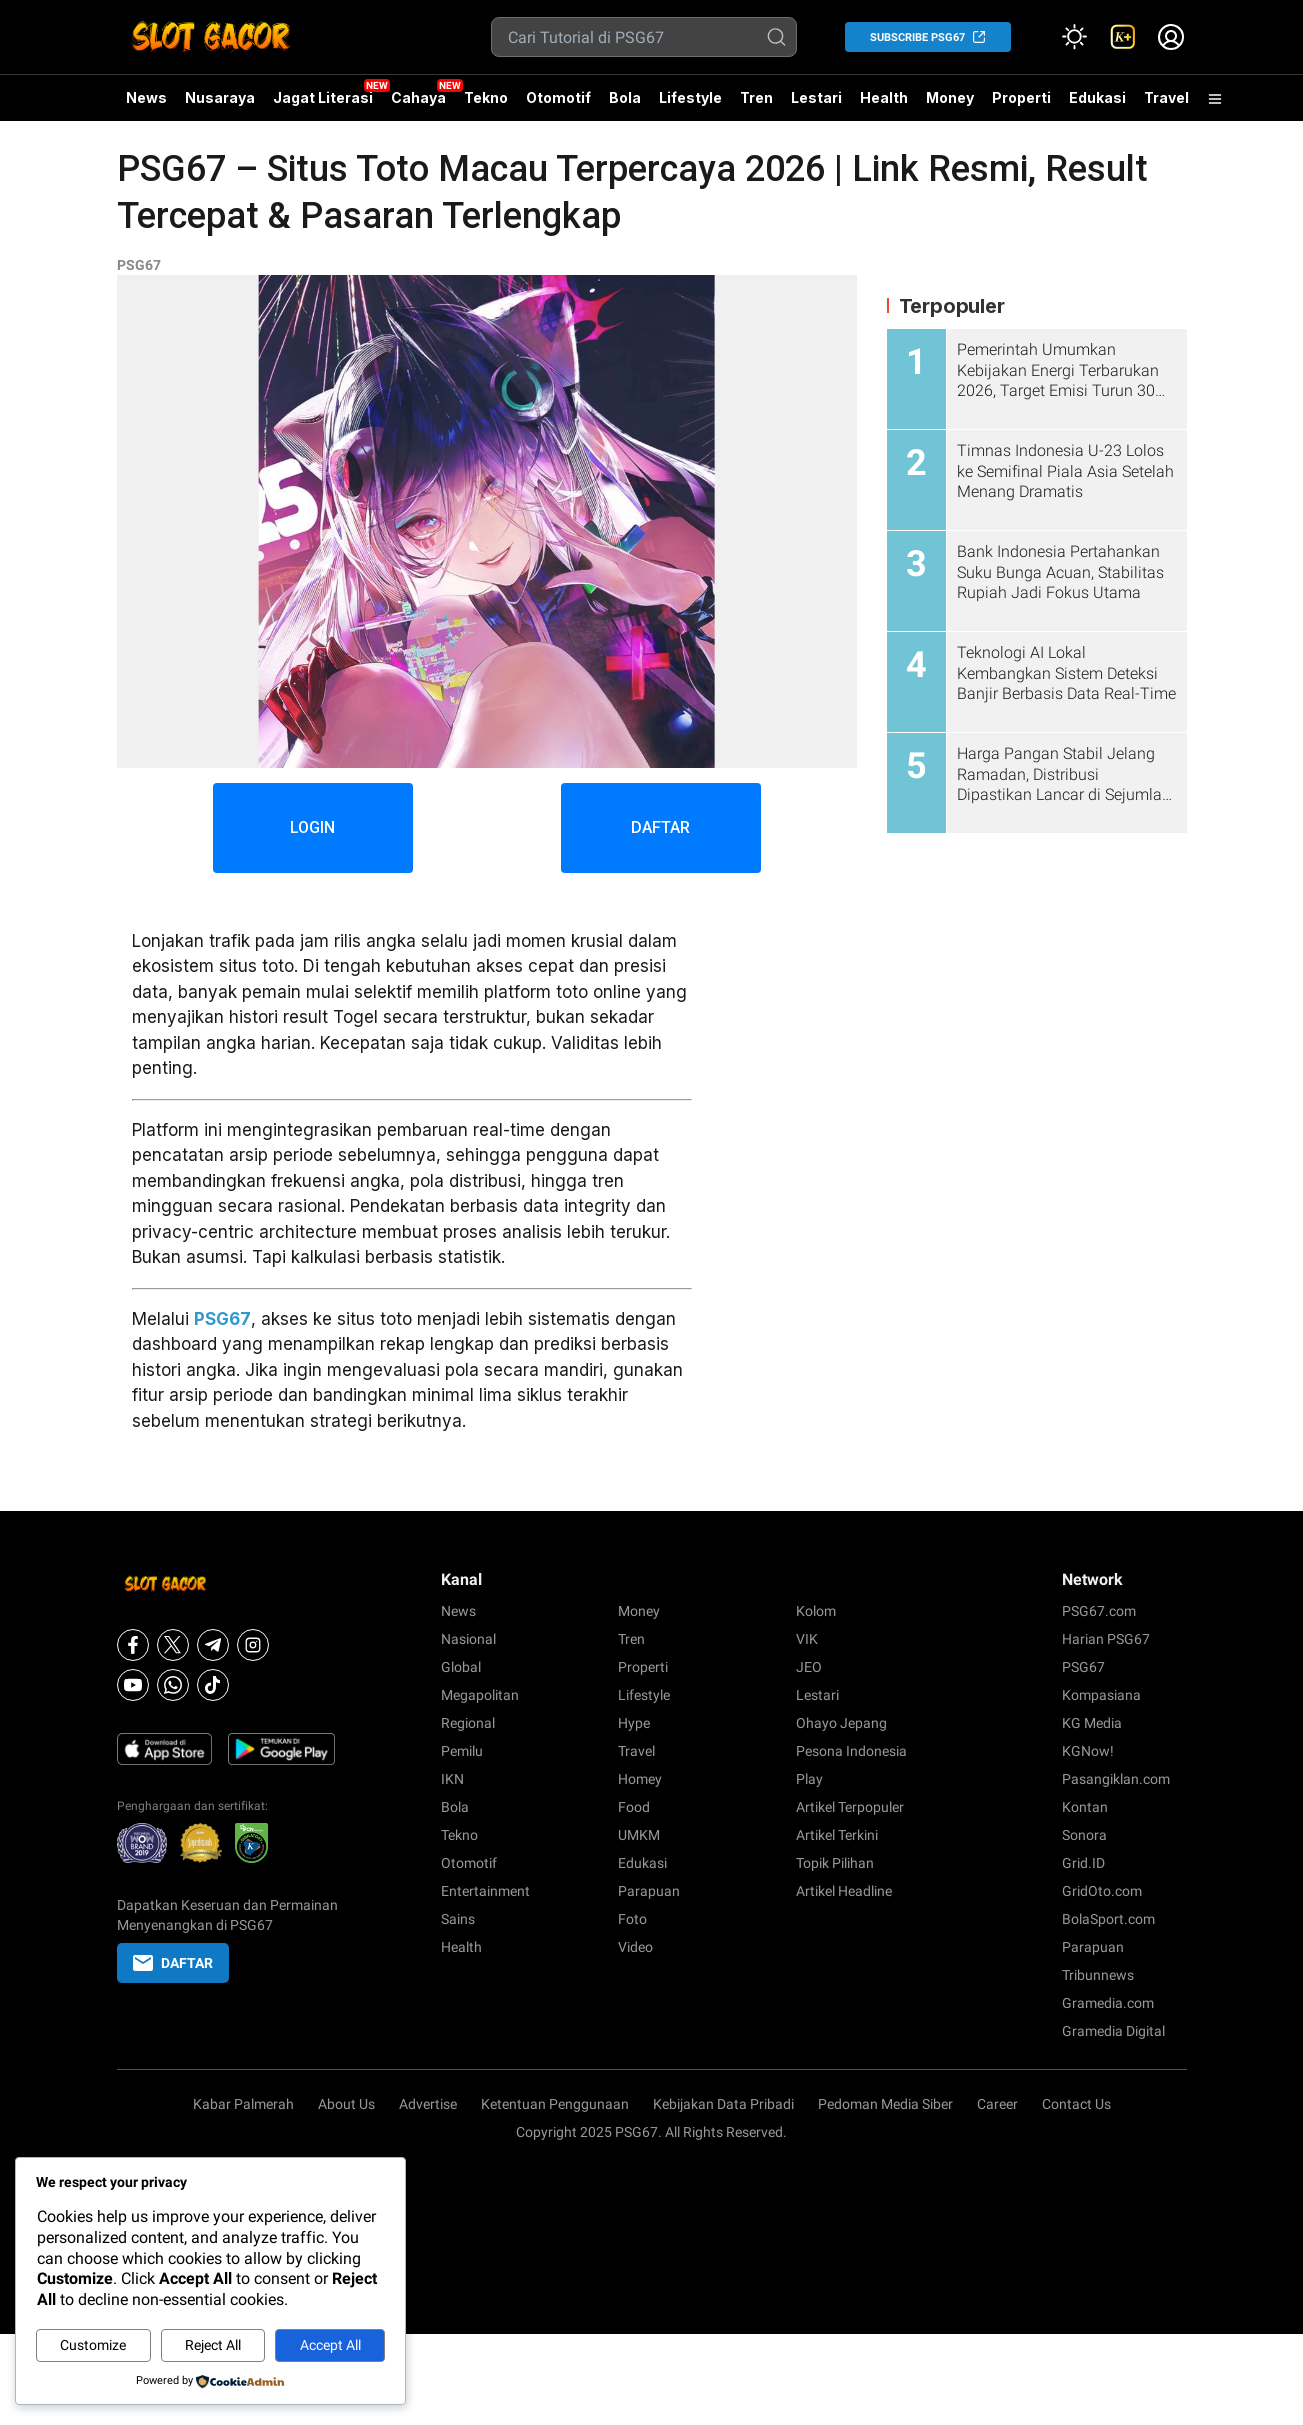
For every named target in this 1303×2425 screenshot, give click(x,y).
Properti (1021, 97)
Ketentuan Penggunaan (555, 2104)
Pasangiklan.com (1116, 1779)
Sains (458, 1919)
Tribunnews (1098, 1975)
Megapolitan (480, 1695)
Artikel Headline (844, 1891)
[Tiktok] (213, 1685)
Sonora (1084, 1835)
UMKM (639, 1835)
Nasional (468, 1639)
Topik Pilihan (835, 1863)
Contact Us (1076, 2104)
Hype (634, 1723)
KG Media (1092, 1723)
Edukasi (1097, 97)
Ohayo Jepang (841, 1723)
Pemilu (462, 1751)
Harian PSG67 (1106, 1639)
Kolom (816, 1611)
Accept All (330, 2345)
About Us (346, 2104)
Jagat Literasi (323, 97)
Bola (625, 97)
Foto (632, 1919)
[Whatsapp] (173, 1685)
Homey (640, 1779)
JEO (809, 1667)
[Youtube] (133, 1685)
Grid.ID (1083, 1863)
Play (809, 1779)
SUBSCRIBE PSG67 (917, 37)
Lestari (816, 105)
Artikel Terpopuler (850, 1807)
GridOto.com (1102, 1891)
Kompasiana (1101, 1695)
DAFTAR (660, 827)
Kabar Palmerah (243, 2104)
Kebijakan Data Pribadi (723, 2104)
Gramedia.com (1108, 2003)
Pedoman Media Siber (885, 2104)
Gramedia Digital (1113, 2031)
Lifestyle (690, 97)
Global (461, 1667)
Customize (93, 2345)
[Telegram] (213, 1645)
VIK (807, 1639)
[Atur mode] (1075, 37)
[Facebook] (133, 1645)
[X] (173, 1645)
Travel (1166, 97)
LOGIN (312, 827)
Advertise (428, 2104)
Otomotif (558, 97)
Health (884, 97)
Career (997, 2104)
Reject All (213, 2345)
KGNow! (1088, 1751)
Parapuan (649, 1891)
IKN (452, 1779)
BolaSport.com (1108, 1919)
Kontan (1085, 1807)
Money (950, 97)
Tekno (486, 97)
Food (634, 1807)
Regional (468, 1723)
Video (635, 1947)
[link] (1123, 37)
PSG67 (139, 265)
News (146, 97)
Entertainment (485, 1891)
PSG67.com (1099, 1611)
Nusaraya (220, 97)
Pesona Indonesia (851, 1751)
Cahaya (418, 97)
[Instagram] (253, 1645)
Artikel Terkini (837, 1835)
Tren (756, 97)
